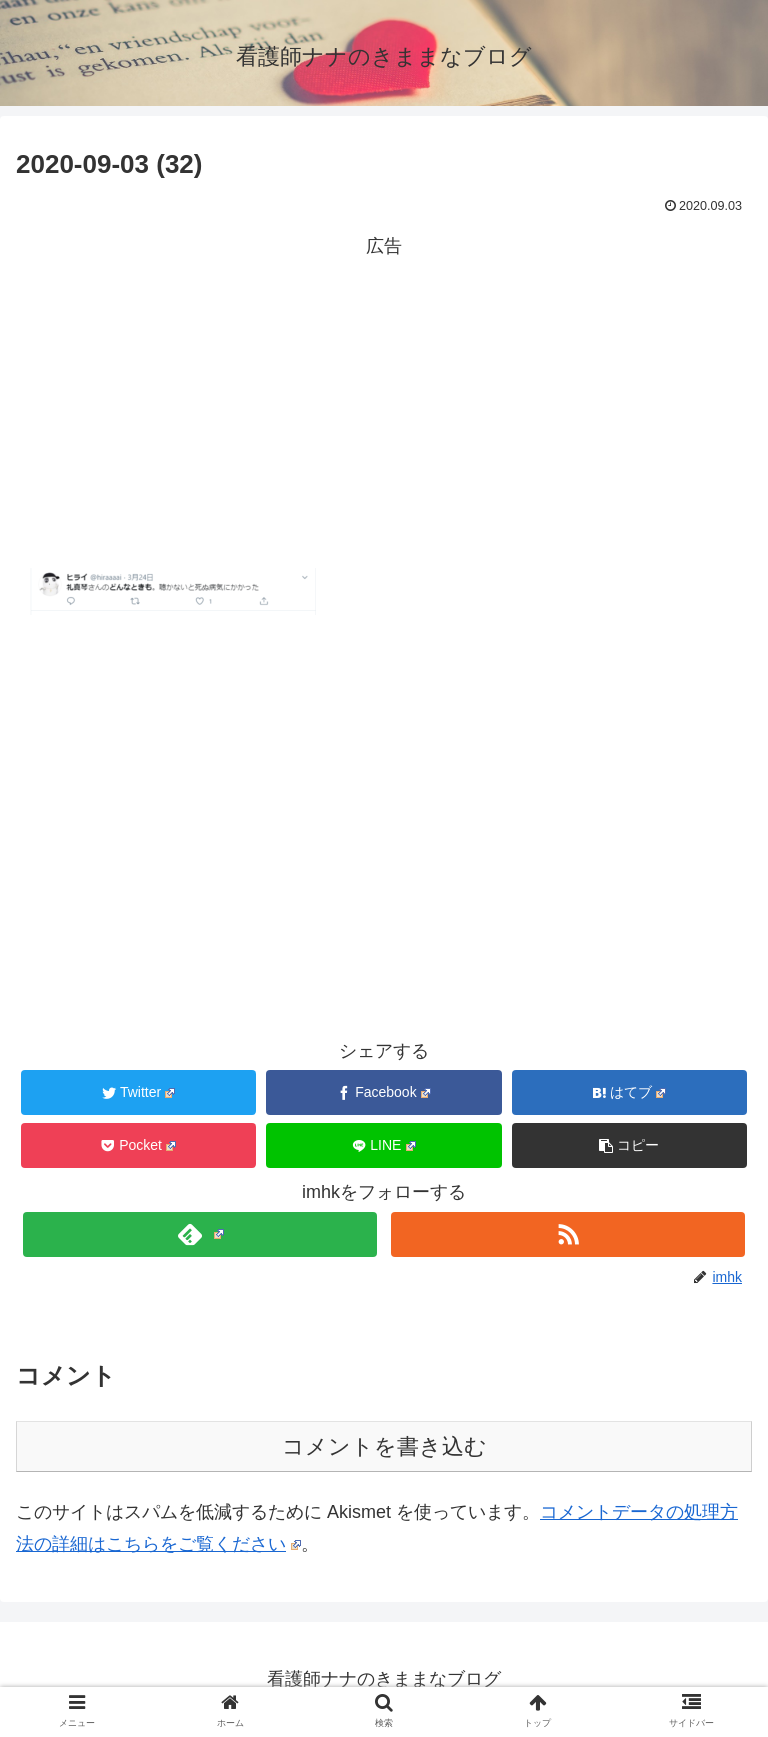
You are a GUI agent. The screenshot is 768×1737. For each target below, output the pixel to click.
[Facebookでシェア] (384, 1092)
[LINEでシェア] (384, 1145)
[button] (630, 1145)
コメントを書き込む (384, 1446)
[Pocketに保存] (139, 1145)
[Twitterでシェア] (139, 1092)
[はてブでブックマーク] (630, 1092)
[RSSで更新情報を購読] (567, 1234)
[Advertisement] (384, 403)
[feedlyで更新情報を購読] (199, 1234)
